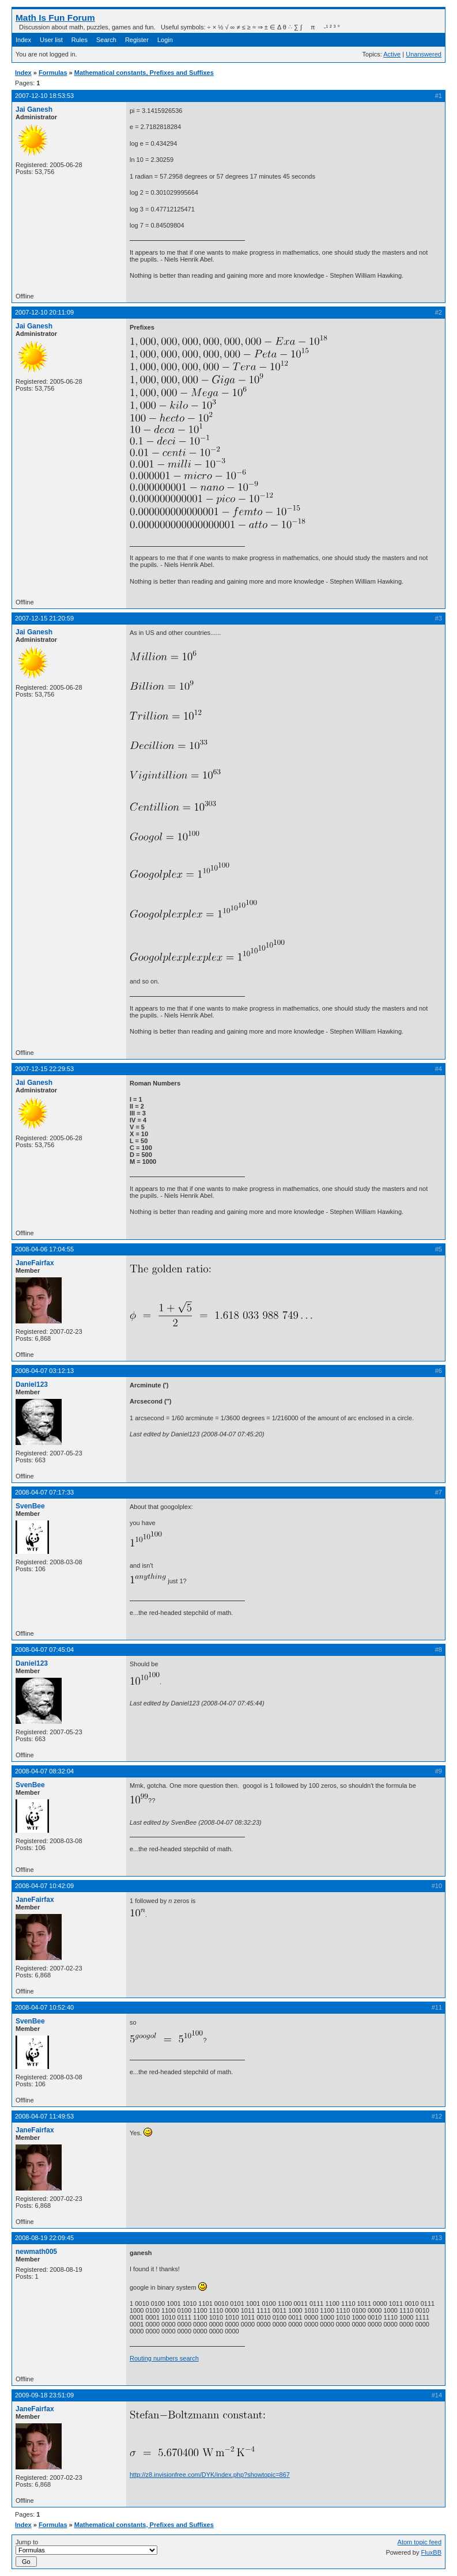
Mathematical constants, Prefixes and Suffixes (144, 72)
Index (23, 39)
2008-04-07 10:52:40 (44, 2007)
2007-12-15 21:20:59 (44, 618)
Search (106, 39)
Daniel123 (32, 1384)
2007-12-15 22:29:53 (44, 1068)
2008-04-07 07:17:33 (44, 1492)
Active (392, 54)
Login (165, 39)
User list (51, 39)
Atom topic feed (419, 2542)
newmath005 (36, 2252)
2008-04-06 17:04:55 (44, 1249)
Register (137, 39)
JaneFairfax (35, 1263)
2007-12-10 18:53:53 (44, 95)
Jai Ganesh (34, 109)
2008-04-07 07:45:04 (44, 1649)
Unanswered (423, 54)
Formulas (53, 72)
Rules (79, 39)
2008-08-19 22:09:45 (44, 2237)
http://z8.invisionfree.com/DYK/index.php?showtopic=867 (210, 2474)
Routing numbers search (164, 2358)
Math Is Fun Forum (55, 17)
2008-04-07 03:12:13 (44, 1370)
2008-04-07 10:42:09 (44, 1885)
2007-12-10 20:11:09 (44, 312)
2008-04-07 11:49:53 (44, 2116)
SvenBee (30, 1506)
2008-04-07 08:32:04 (44, 1771)
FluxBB (431, 2552)
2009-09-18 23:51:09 (44, 2395)
